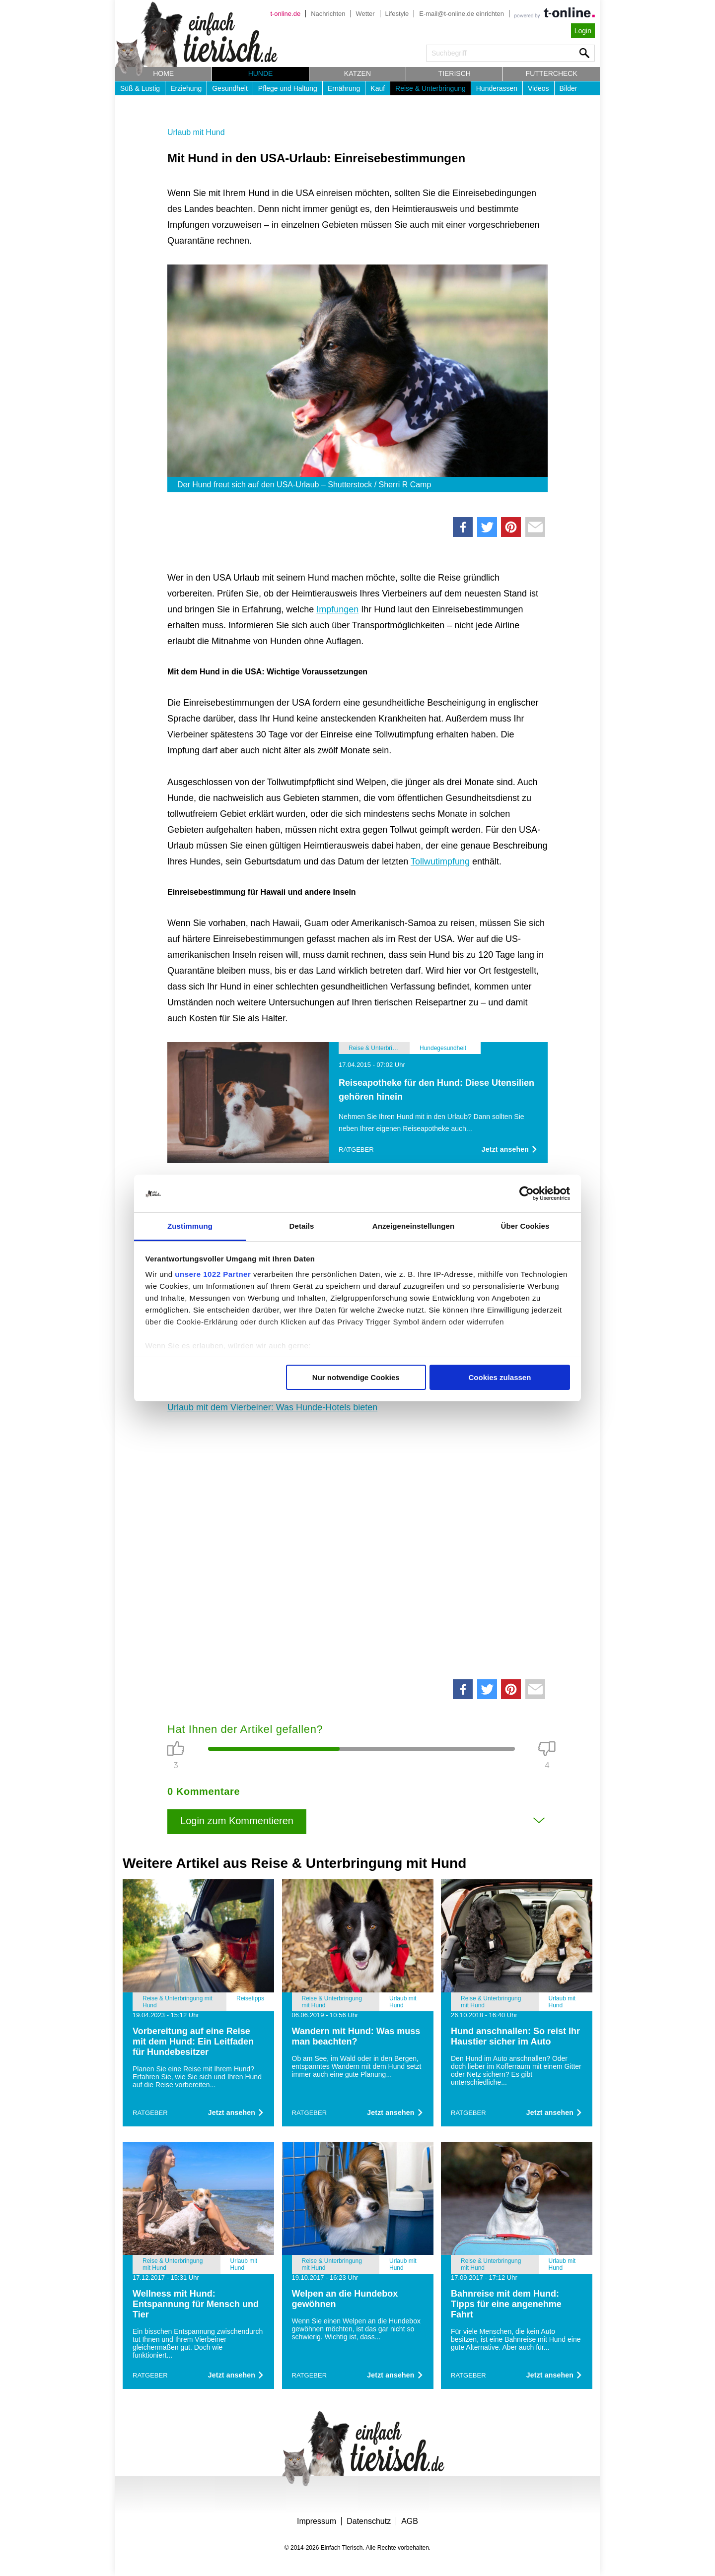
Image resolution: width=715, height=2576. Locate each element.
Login (582, 31)
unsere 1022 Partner (213, 1274)
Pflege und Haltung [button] (287, 88)
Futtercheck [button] (551, 73)
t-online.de (285, 13)
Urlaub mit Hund (196, 132)
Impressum (316, 2521)
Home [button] (163, 73)
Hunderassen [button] (496, 88)
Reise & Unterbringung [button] (430, 88)
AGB (409, 2521)
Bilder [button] (568, 88)
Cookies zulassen (499, 1377)
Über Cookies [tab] (525, 1226)
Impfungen (337, 609)
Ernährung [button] (344, 88)
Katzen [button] (357, 73)
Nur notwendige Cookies (356, 1377)
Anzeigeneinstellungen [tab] (413, 1226)
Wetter (365, 13)
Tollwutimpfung (440, 861)
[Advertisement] (357, 1542)
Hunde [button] (260, 73)
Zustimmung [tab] (190, 1226)
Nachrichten (328, 13)
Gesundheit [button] (230, 88)
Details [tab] (301, 1226)
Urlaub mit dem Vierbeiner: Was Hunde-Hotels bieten (272, 1407)
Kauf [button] (377, 88)
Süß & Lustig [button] (140, 88)
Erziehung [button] (186, 88)
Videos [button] (538, 88)
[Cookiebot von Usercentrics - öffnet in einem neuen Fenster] (526, 1193)
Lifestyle (397, 13)
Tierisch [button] (454, 73)
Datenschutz (369, 2521)
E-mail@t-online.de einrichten (461, 13)
